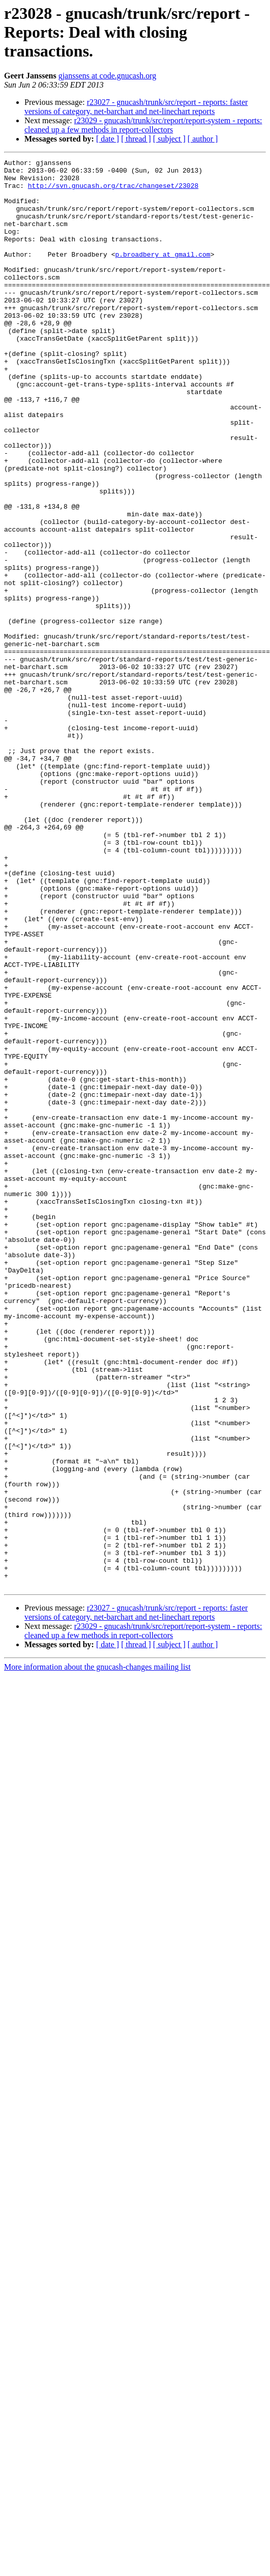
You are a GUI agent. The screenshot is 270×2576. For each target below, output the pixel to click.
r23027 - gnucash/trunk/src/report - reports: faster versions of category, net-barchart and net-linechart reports (136, 107)
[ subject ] (169, 138)
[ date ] (107, 138)
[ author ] (203, 138)
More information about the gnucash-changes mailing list (97, 1952)
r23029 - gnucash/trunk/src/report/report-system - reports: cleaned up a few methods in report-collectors (143, 125)
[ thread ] (136, 138)
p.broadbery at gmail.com (162, 274)
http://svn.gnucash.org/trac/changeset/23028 (113, 191)
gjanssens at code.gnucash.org (107, 75)
